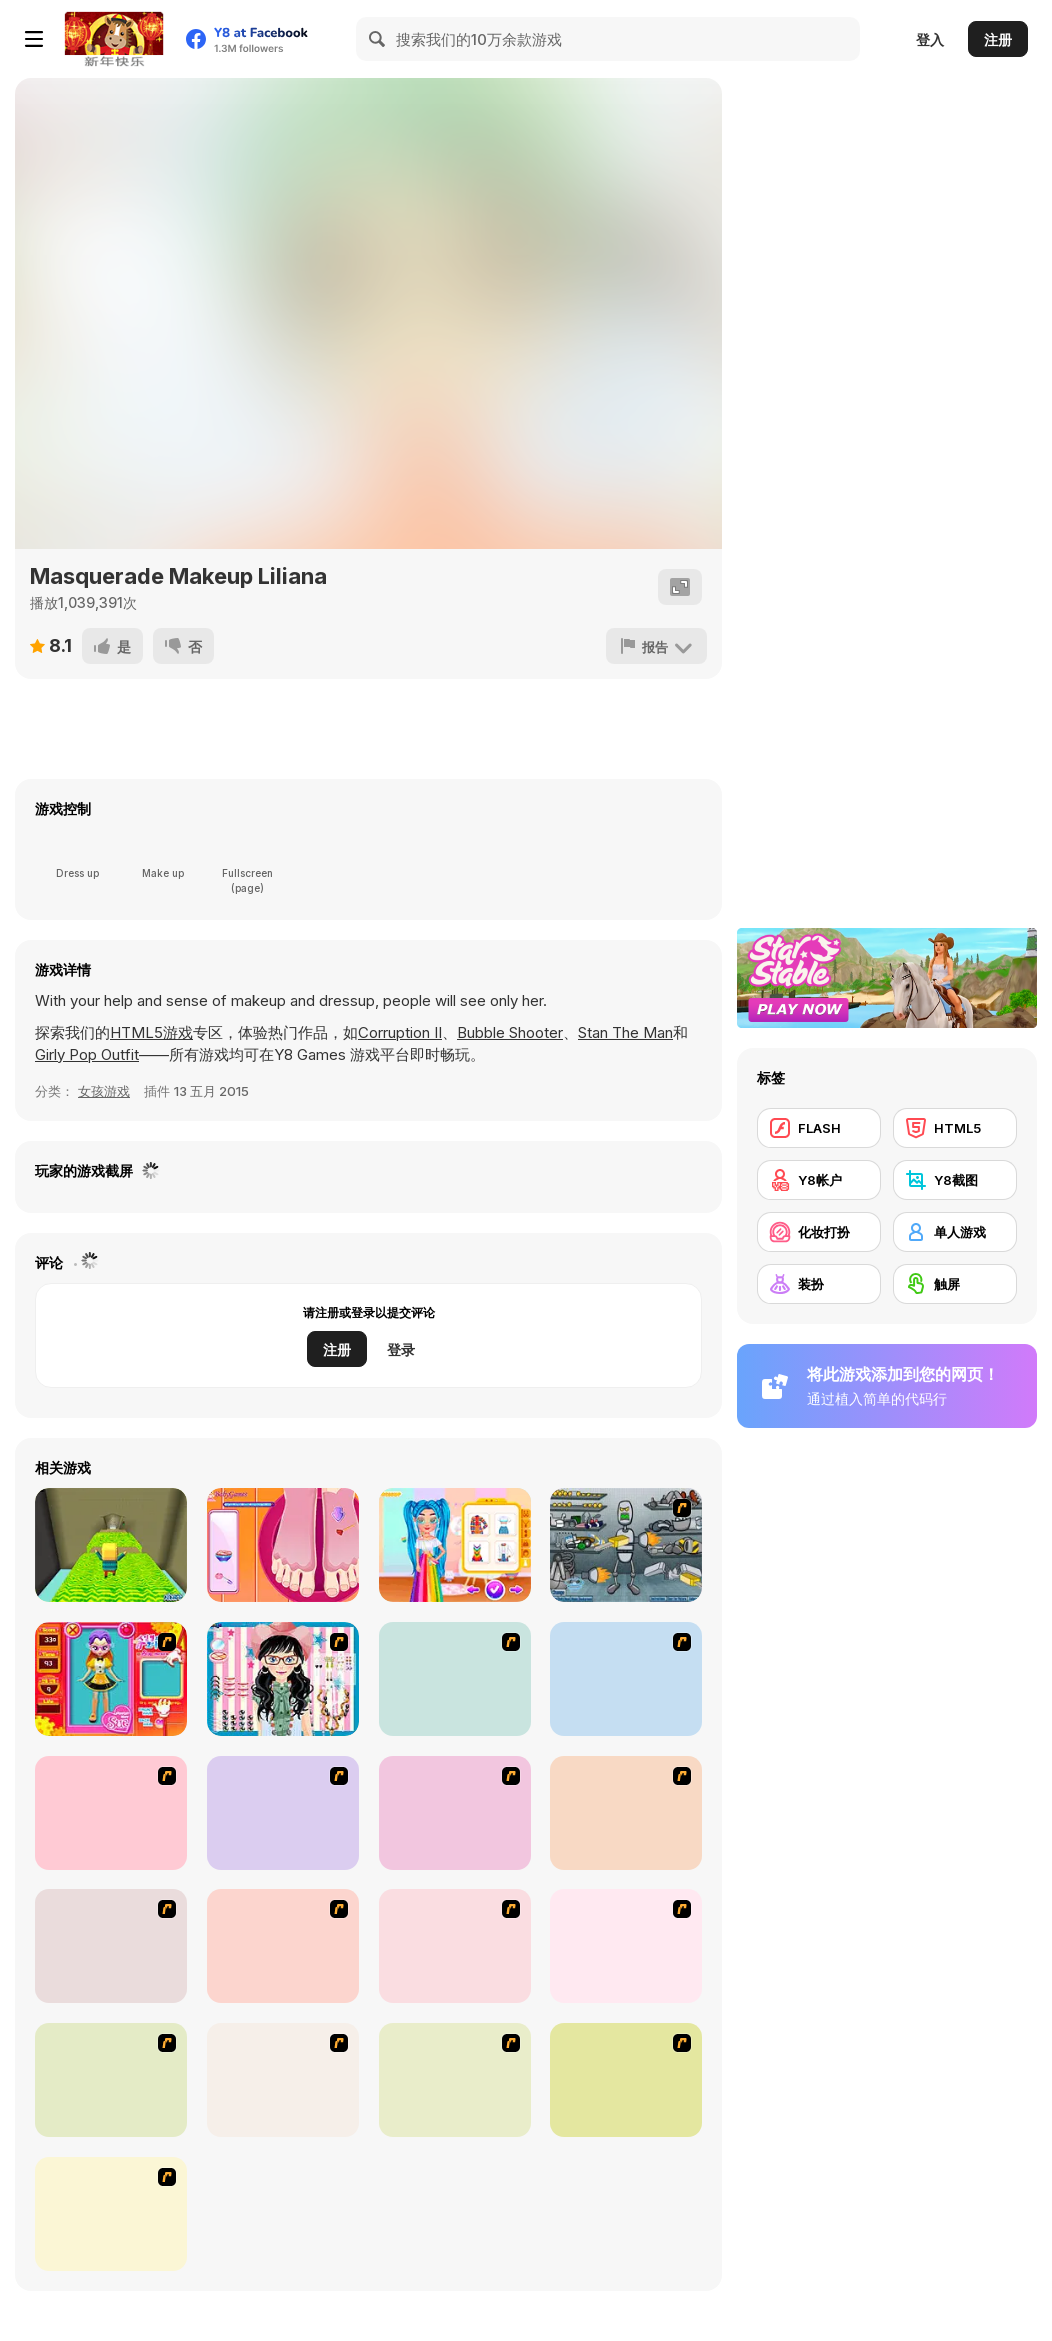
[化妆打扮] (819, 1232)
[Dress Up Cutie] (283, 1679)
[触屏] (955, 1284)
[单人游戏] (955, 1232)
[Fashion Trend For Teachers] (455, 1813)
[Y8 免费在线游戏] (114, 39)
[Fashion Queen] (111, 1813)
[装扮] (819, 1284)
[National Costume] (283, 1946)
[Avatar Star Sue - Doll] (111, 1679)
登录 (401, 1349)
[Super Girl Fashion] (626, 1813)
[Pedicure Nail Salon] (283, 1545)
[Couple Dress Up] (626, 2080)
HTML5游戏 (151, 1032)
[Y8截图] (955, 1180)
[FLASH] (819, 1128)
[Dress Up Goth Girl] (111, 2214)
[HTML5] (955, 1128)
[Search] (378, 39)
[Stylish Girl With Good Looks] (283, 2080)
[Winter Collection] (111, 1946)
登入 (930, 39)
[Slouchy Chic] (626, 1946)
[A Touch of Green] (626, 1679)
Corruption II (400, 1032)
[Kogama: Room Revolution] (111, 1545)
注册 (998, 39)
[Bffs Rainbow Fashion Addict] (455, 1545)
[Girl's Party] (283, 1813)
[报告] (656, 646)
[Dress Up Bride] (455, 1679)
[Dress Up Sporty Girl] (455, 1946)
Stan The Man (625, 1032)
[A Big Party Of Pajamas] (111, 2080)
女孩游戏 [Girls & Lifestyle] (104, 1091)
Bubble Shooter (510, 1032)
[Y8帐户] (819, 1180)
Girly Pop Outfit (87, 1054)
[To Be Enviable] (455, 2080)
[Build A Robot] (626, 1545)
